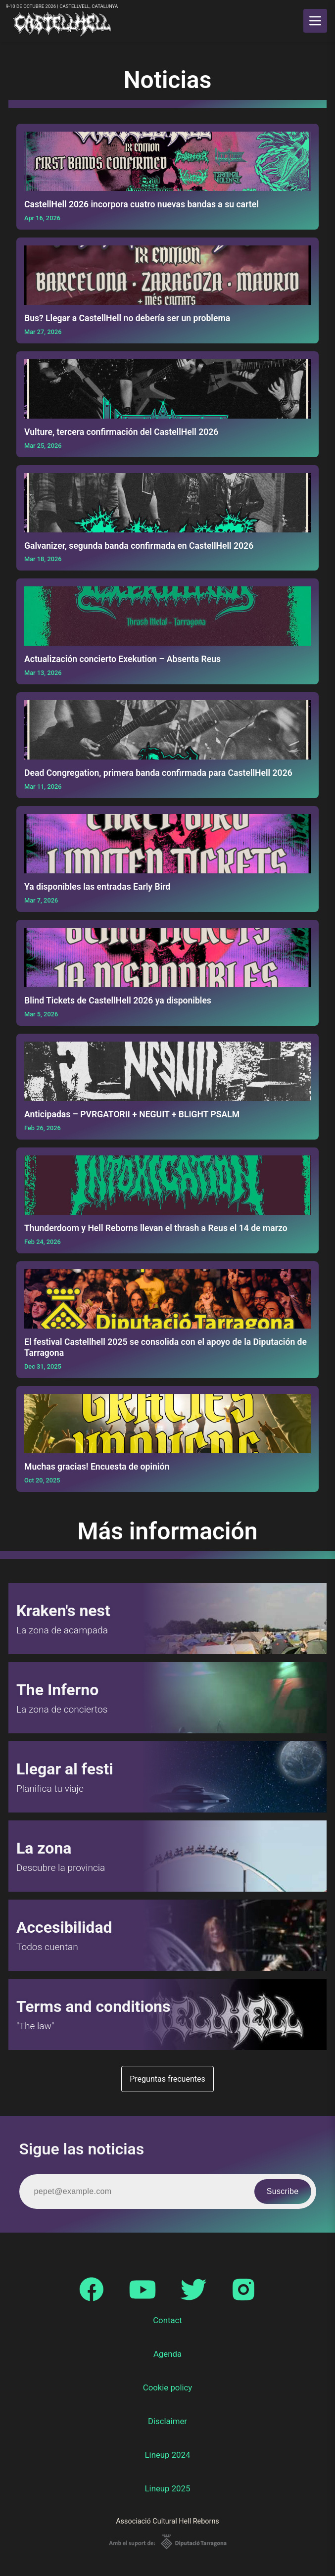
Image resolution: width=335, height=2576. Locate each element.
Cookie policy (167, 2387)
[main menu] (315, 21)
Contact (167, 2320)
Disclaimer (167, 2421)
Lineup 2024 (168, 2455)
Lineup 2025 (168, 2488)
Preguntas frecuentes (167, 2079)
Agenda (167, 2354)
